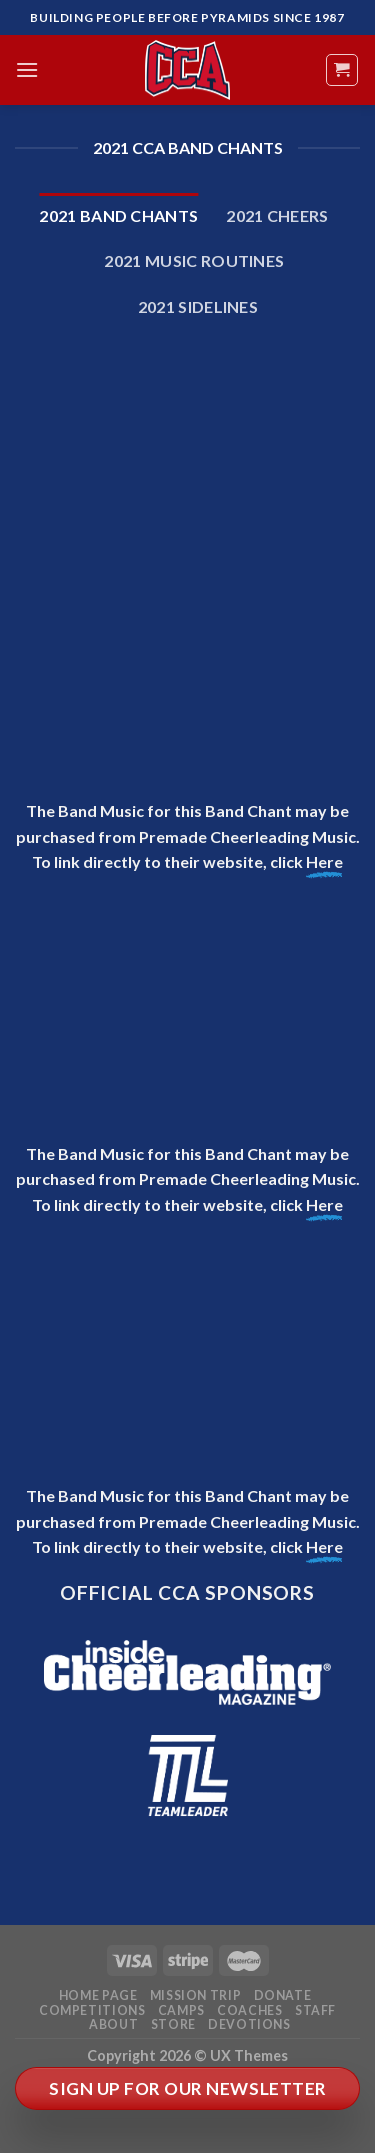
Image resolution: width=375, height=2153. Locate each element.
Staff (315, 2010)
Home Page (98, 1995)
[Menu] (27, 69)
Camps (181, 2010)
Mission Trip (195, 1995)
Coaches (249, 2010)
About (113, 2024)
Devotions (249, 2024)
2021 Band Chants (118, 215)
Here (324, 861)
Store (173, 2024)
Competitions (92, 2010)
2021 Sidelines (198, 306)
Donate (283, 1995)
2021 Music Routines (194, 260)
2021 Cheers (277, 215)
